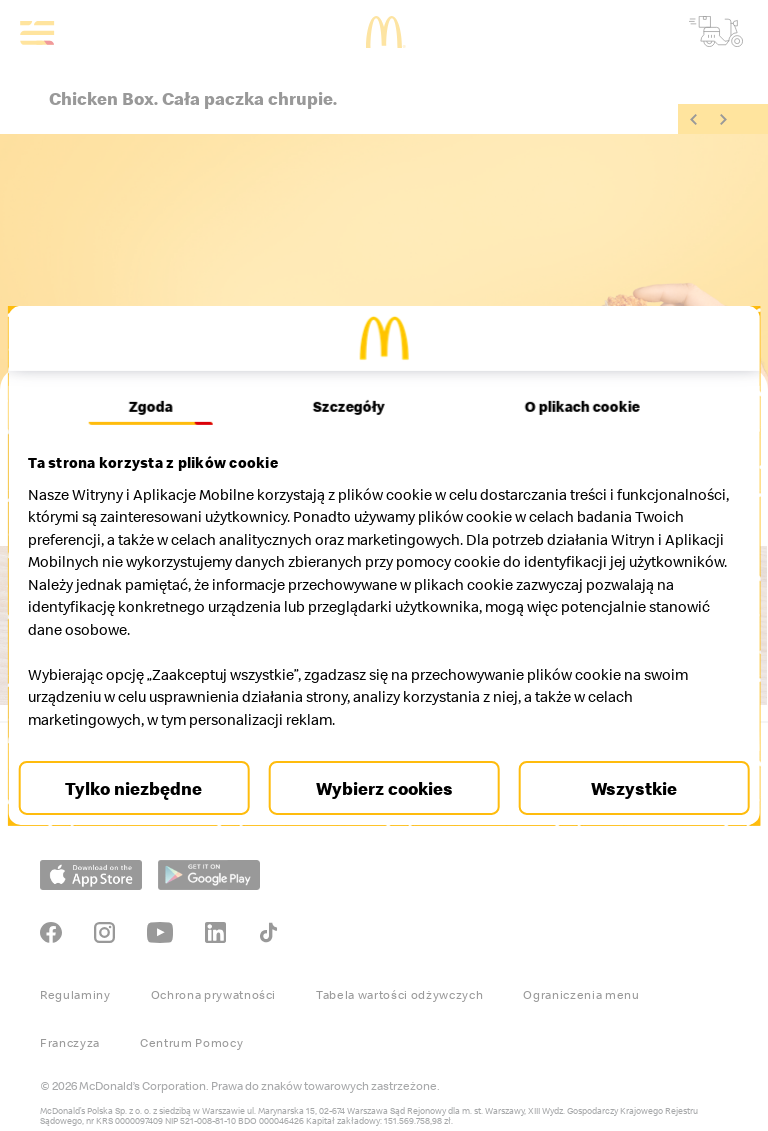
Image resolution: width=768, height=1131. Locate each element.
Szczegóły (349, 406)
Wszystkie (625, 788)
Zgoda (158, 406)
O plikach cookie (574, 406)
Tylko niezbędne (143, 788)
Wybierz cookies (384, 788)
